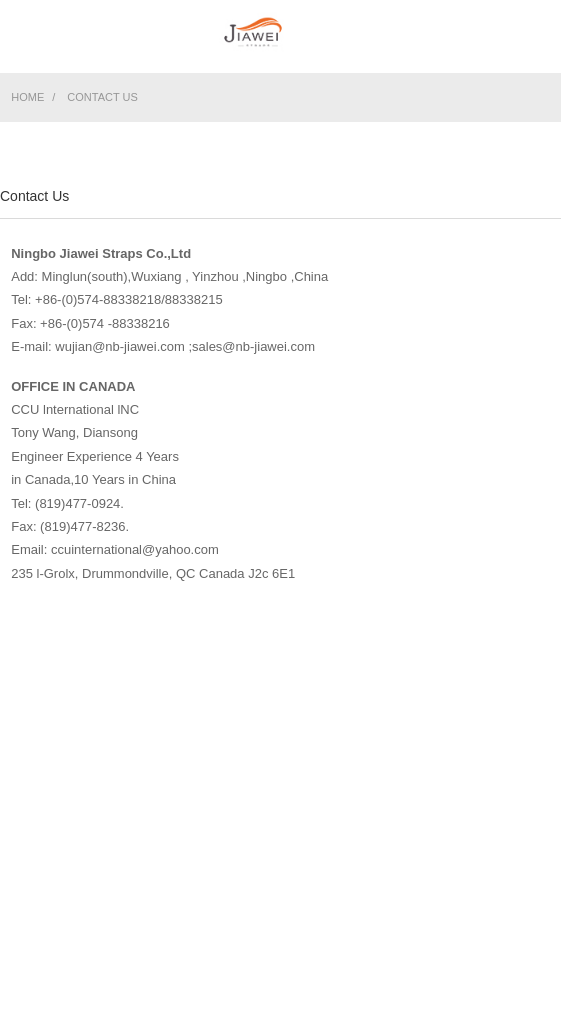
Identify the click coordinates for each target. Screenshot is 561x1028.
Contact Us (102, 97)
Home (27, 97)
